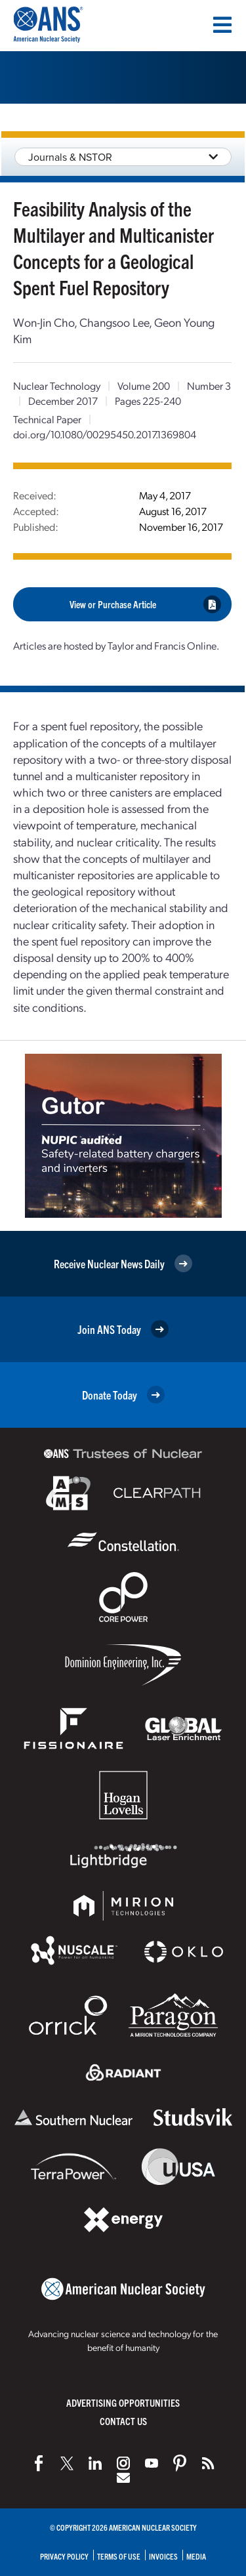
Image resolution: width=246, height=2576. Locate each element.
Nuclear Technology (56, 385)
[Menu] (222, 24)
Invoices (163, 2556)
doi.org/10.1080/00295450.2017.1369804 (104, 434)
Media (196, 2556)
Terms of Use (118, 2556)
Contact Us (123, 2421)
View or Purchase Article (146, 604)
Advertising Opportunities (123, 2402)
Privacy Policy (64, 2556)
